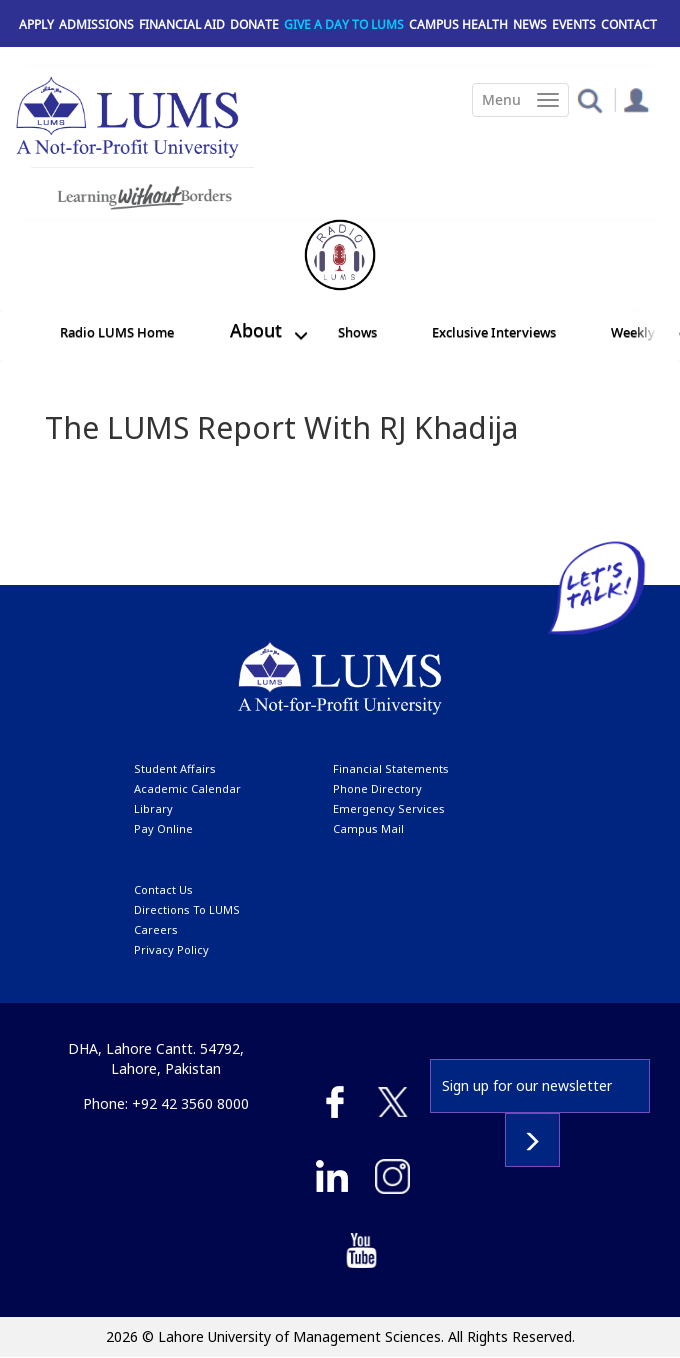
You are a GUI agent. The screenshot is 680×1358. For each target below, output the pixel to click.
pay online (163, 828)
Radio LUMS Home (117, 332)
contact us (163, 889)
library (153, 808)
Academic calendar (187, 788)
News (530, 24)
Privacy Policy (171, 949)
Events (574, 24)
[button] (589, 99)
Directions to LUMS (187, 909)
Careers (156, 929)
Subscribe (532, 1140)
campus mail (368, 828)
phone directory (377, 788)
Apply (36, 24)
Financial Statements (391, 768)
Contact (629, 24)
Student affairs (175, 768)
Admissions (96, 24)
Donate (254, 24)
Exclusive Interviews (494, 332)
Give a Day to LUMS (344, 24)
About (256, 330)
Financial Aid (182, 24)
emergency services (389, 808)
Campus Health (458, 24)
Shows (357, 332)
